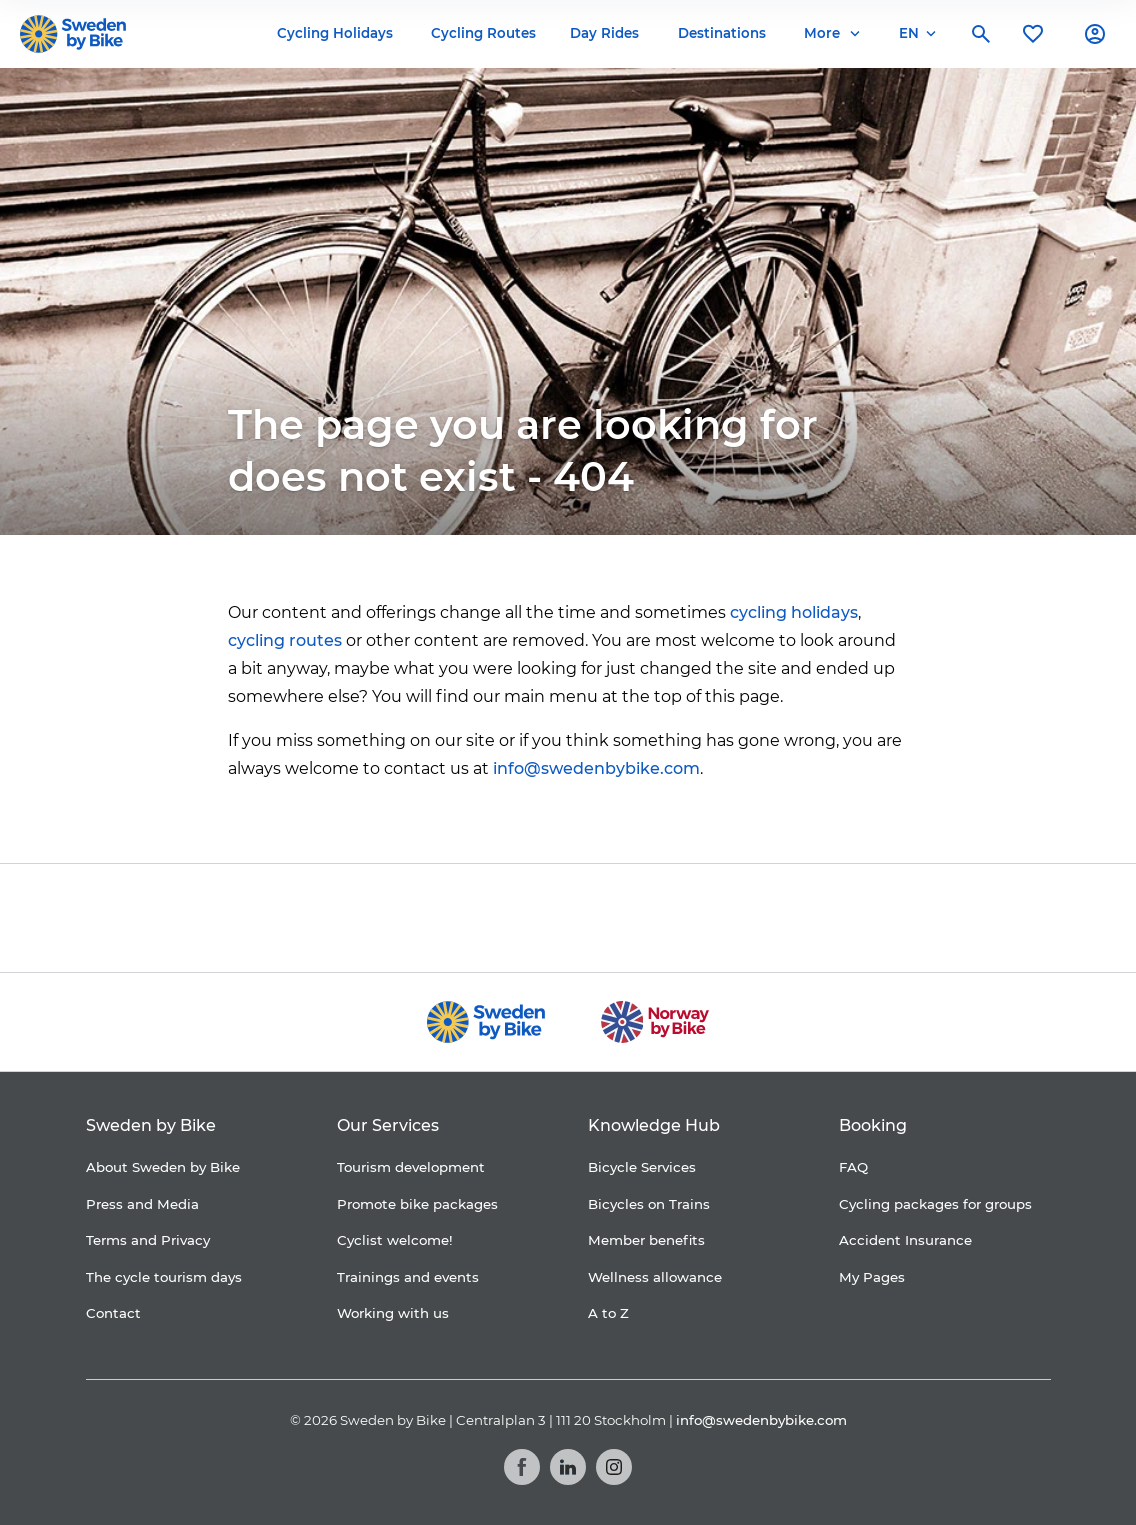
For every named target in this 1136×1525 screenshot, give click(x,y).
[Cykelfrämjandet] (403, 917)
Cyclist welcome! (395, 1240)
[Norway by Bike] (654, 1022)
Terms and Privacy (148, 1240)
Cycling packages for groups (935, 1204)
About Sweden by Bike (163, 1167)
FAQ (853, 1167)
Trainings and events (408, 1277)
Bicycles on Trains (649, 1204)
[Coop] (307, 918)
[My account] (1095, 34)
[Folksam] (526, 917)
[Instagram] (614, 1467)
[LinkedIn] (568, 1467)
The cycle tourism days (164, 1277)
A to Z (608, 1313)
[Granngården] (693, 922)
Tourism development (411, 1167)
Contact (113, 1313)
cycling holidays (794, 612)
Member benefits (646, 1240)
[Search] (981, 34)
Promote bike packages (417, 1204)
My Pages (872, 1277)
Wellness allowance (655, 1277)
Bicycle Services (642, 1167)
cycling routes (285, 640)
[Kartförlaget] (831, 918)
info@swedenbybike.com (596, 768)
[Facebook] (522, 1467)
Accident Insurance (905, 1240)
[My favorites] (1033, 34)
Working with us (393, 1313)
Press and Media (142, 1204)
